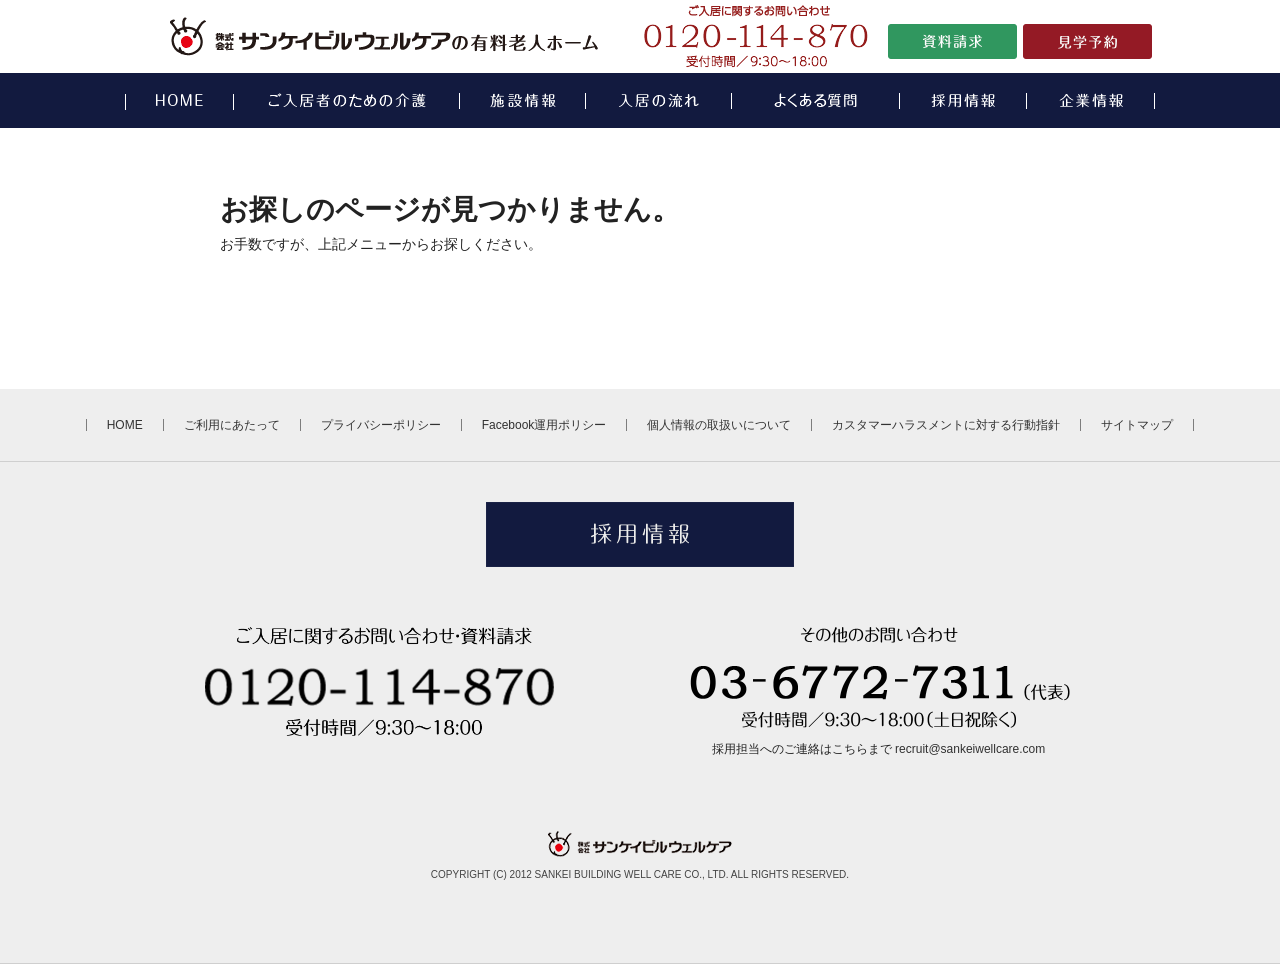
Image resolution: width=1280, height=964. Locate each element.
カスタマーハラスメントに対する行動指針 (946, 425)
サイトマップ (1137, 425)
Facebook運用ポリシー (544, 425)
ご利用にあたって (232, 425)
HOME (125, 425)
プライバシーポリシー (381, 425)
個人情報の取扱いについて (719, 425)
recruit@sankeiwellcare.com (970, 749)
